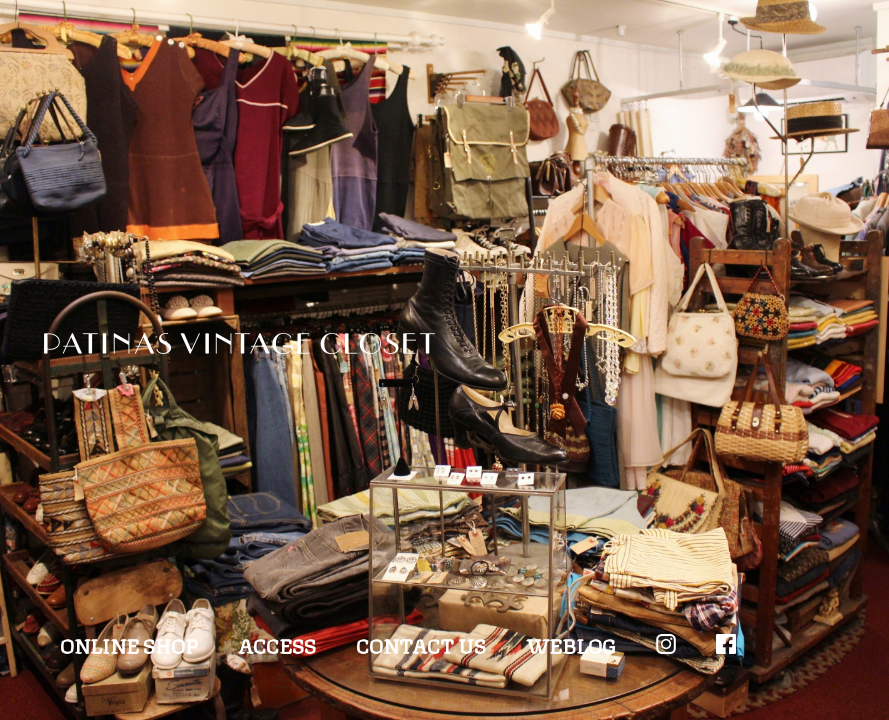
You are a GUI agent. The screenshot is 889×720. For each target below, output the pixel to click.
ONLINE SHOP (129, 644)
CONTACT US (421, 644)
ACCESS (277, 644)
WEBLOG (571, 644)
